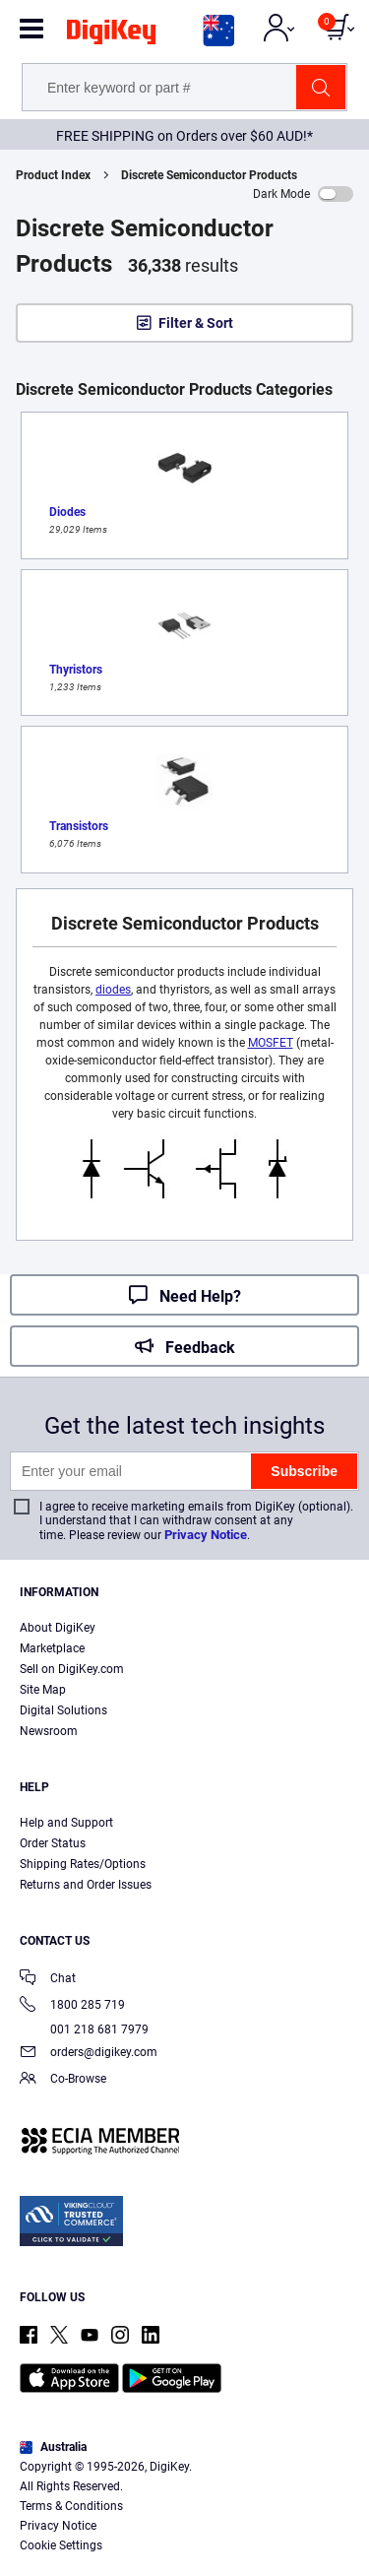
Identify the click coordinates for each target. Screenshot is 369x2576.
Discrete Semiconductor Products (209, 175)
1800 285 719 (72, 2006)
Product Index (53, 175)
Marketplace (52, 1648)
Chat (48, 1979)
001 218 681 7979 (84, 2029)
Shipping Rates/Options (83, 1864)
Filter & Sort (195, 323)
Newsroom (49, 1731)
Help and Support (66, 1823)
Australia (53, 2447)
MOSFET (270, 1043)
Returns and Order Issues (86, 1885)
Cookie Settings (61, 2545)
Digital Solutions (63, 1710)
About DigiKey (57, 1628)
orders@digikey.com (88, 2053)
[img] (111, 35)
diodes (113, 990)
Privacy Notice (205, 1534)
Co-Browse (63, 2080)
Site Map (43, 1690)
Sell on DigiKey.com (72, 1669)
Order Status (53, 1843)
